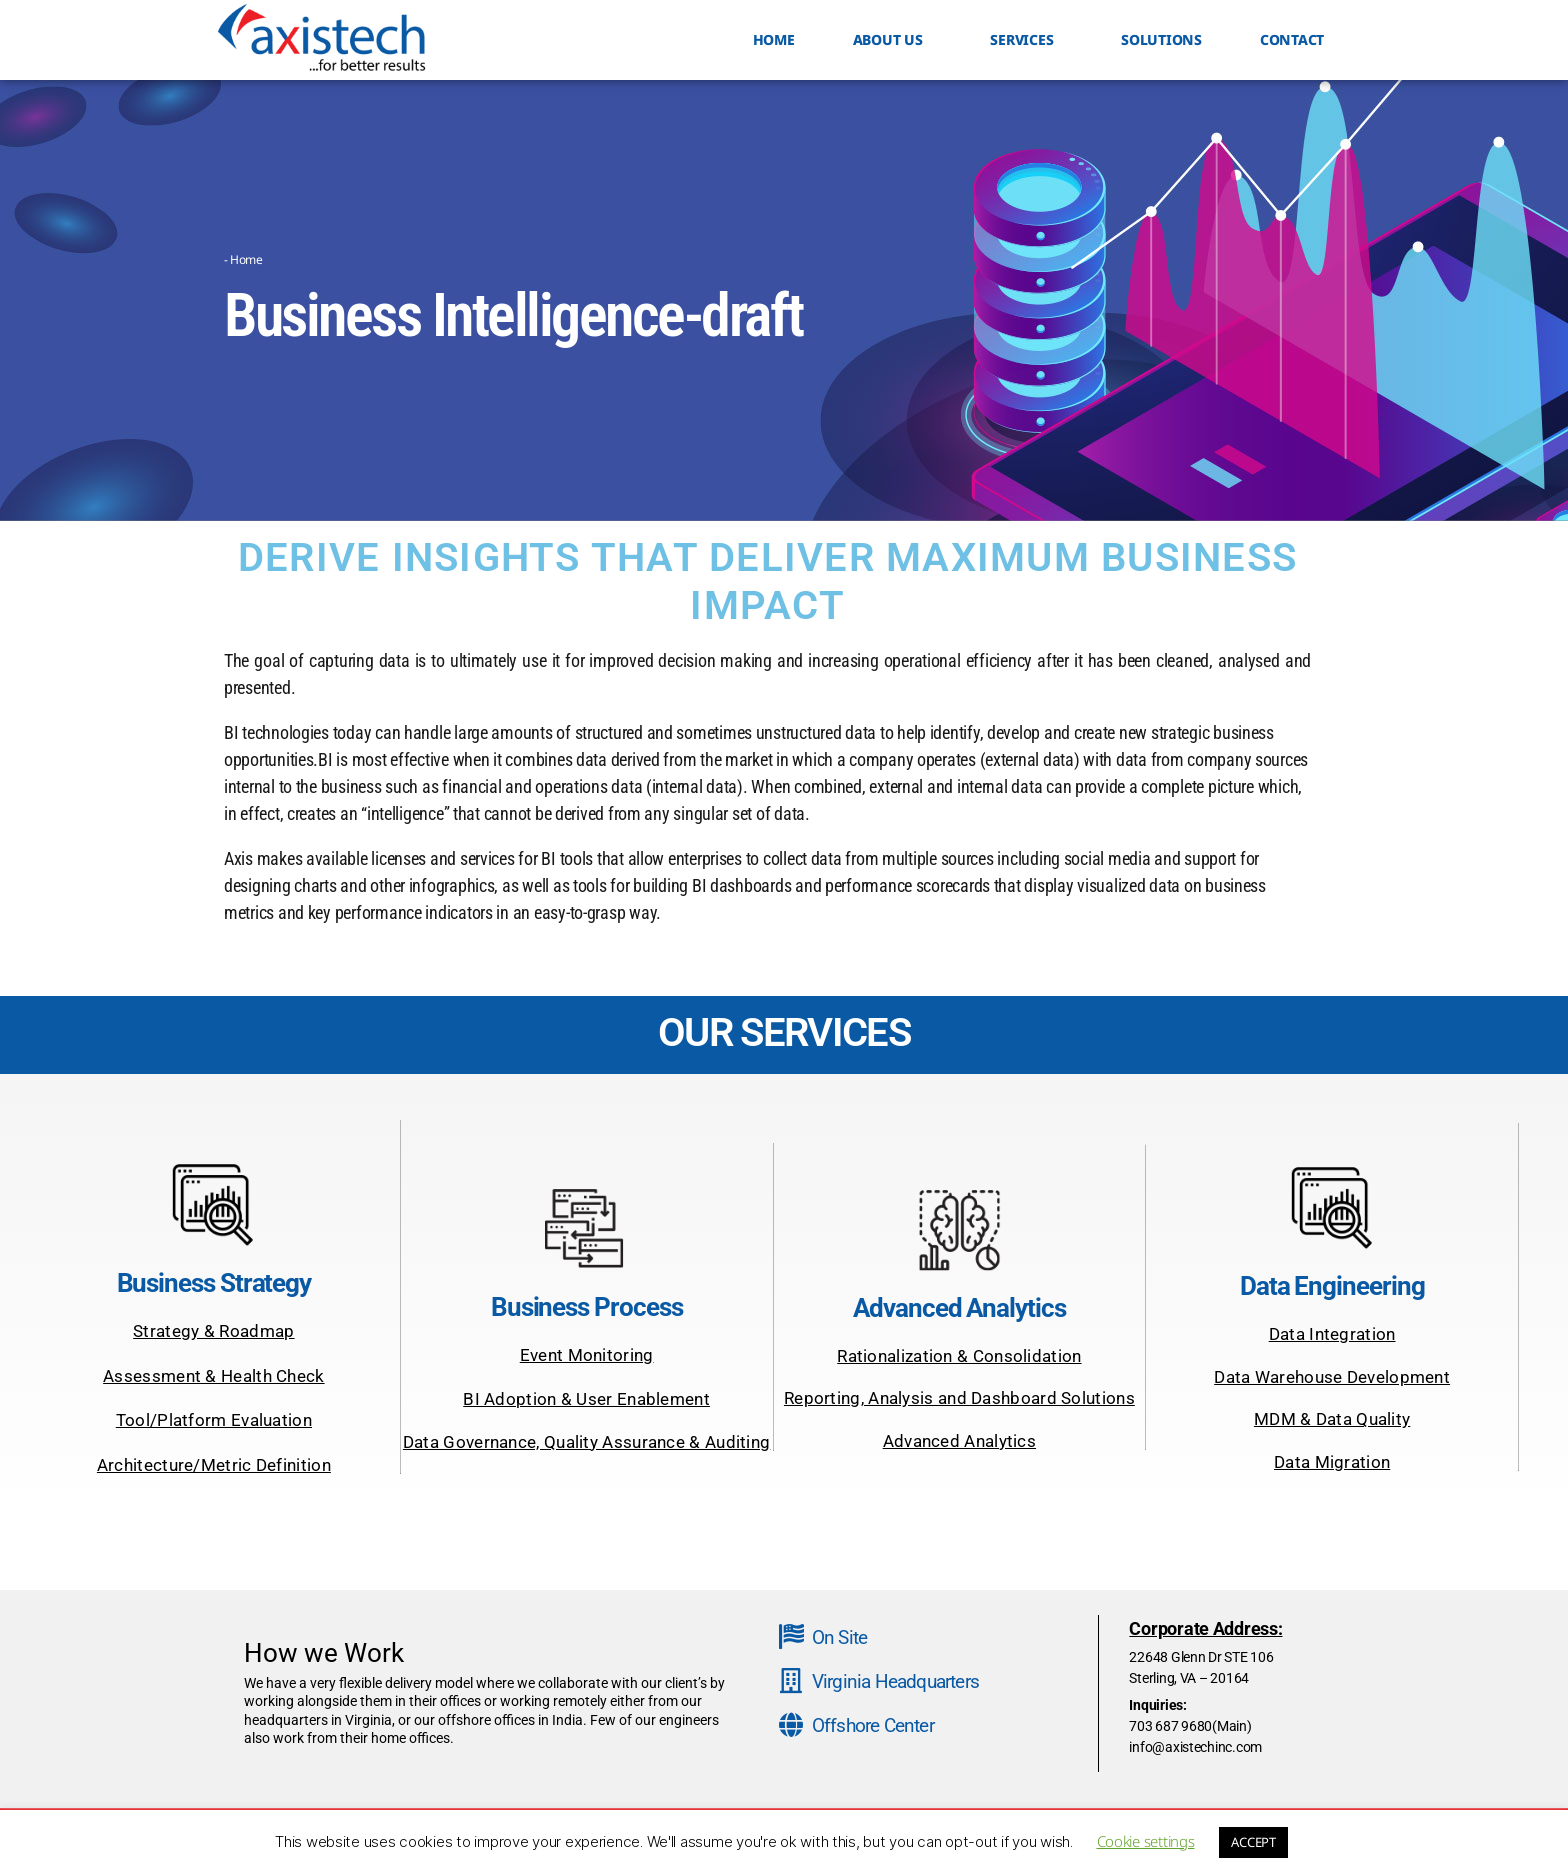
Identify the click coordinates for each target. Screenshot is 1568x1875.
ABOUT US (893, 40)
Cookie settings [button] (1146, 1841)
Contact (1292, 39)
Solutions (1161, 39)
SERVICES (1026, 40)
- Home (243, 259)
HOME (774, 39)
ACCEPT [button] (1253, 1842)
